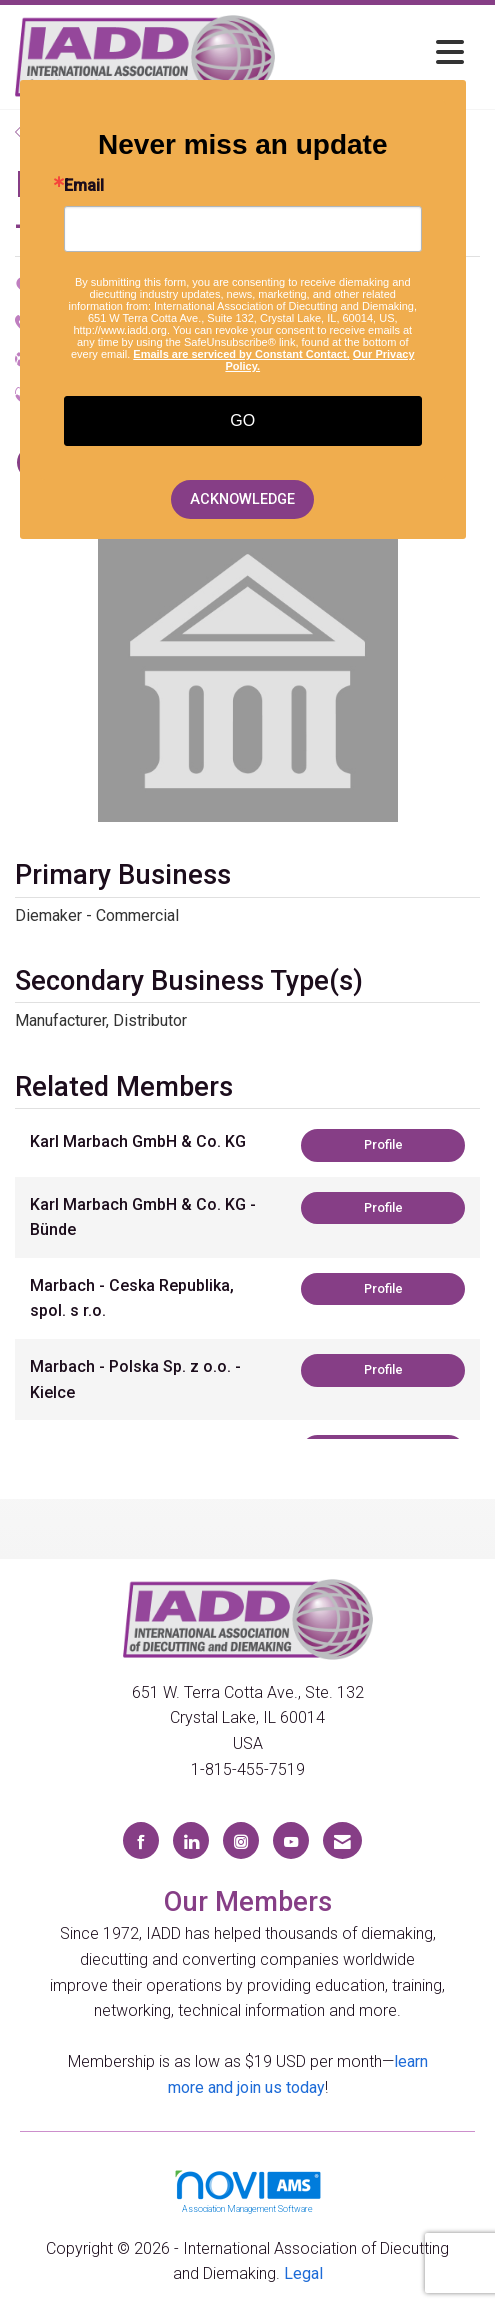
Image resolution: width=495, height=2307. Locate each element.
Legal (303, 2273)
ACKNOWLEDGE (242, 499)
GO (242, 420)
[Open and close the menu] (375, 53)
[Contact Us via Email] (342, 1840)
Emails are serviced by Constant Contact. (241, 354)
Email (84, 186)
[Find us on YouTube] (291, 1840)
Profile (383, 1144)
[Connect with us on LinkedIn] (191, 1840)
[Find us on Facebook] (141, 1840)
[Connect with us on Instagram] (241, 1840)
